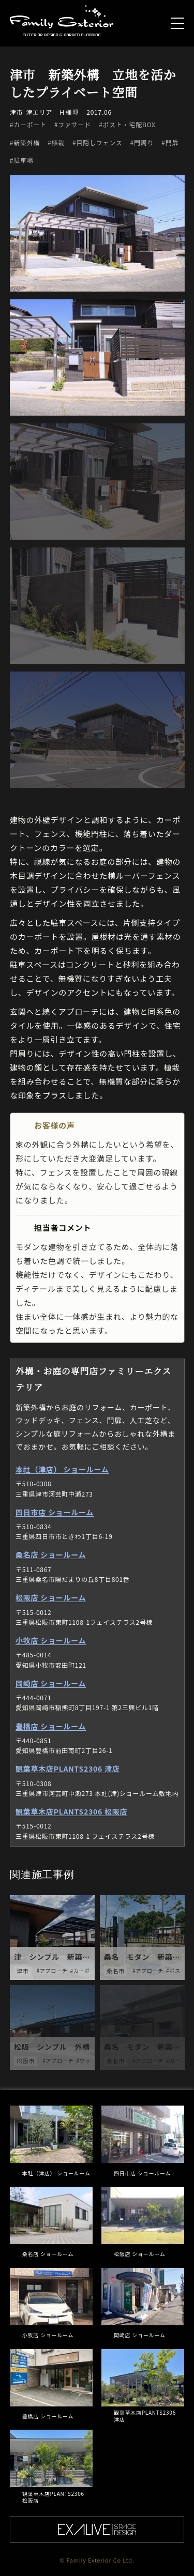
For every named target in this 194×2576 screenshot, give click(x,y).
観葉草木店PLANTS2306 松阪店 (71, 1811)
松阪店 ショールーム (51, 1597)
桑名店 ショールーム (51, 1554)
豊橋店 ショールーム (51, 1725)
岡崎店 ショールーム (51, 1683)
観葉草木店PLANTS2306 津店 (68, 1768)
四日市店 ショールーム (55, 1512)
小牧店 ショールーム (51, 1640)
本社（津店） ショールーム (62, 1469)
